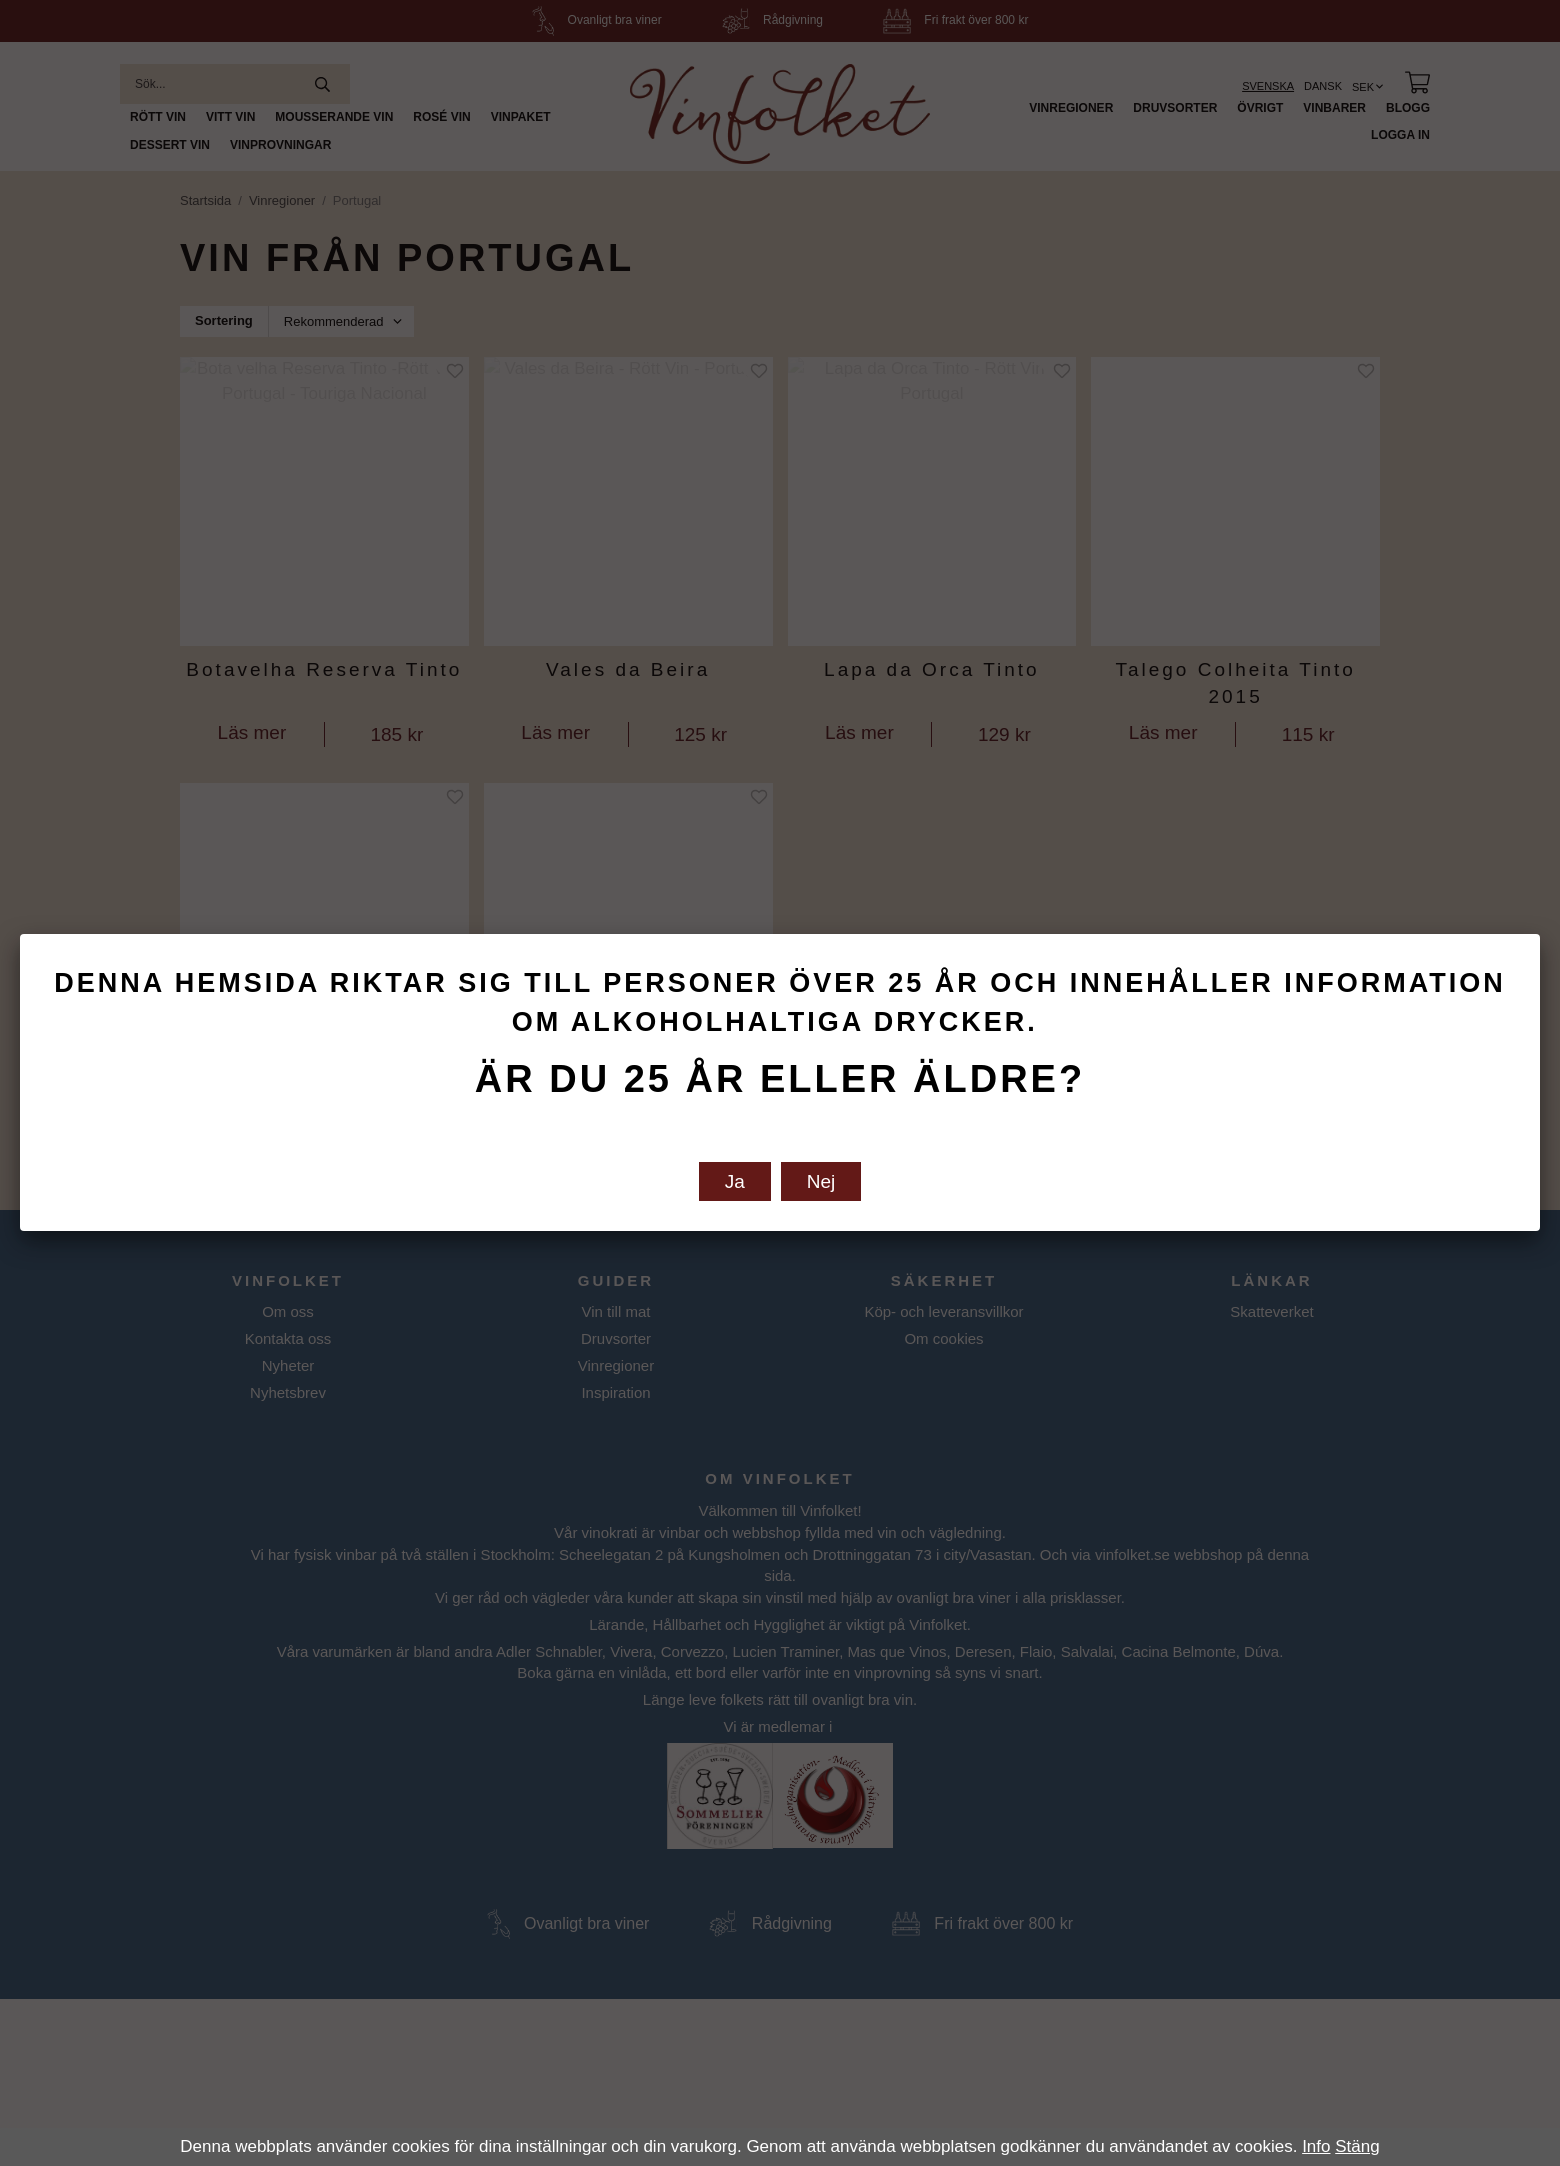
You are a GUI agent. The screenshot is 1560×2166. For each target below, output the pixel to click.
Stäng (1357, 2146)
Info (1316, 2146)
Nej (821, 1181)
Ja (735, 1181)
